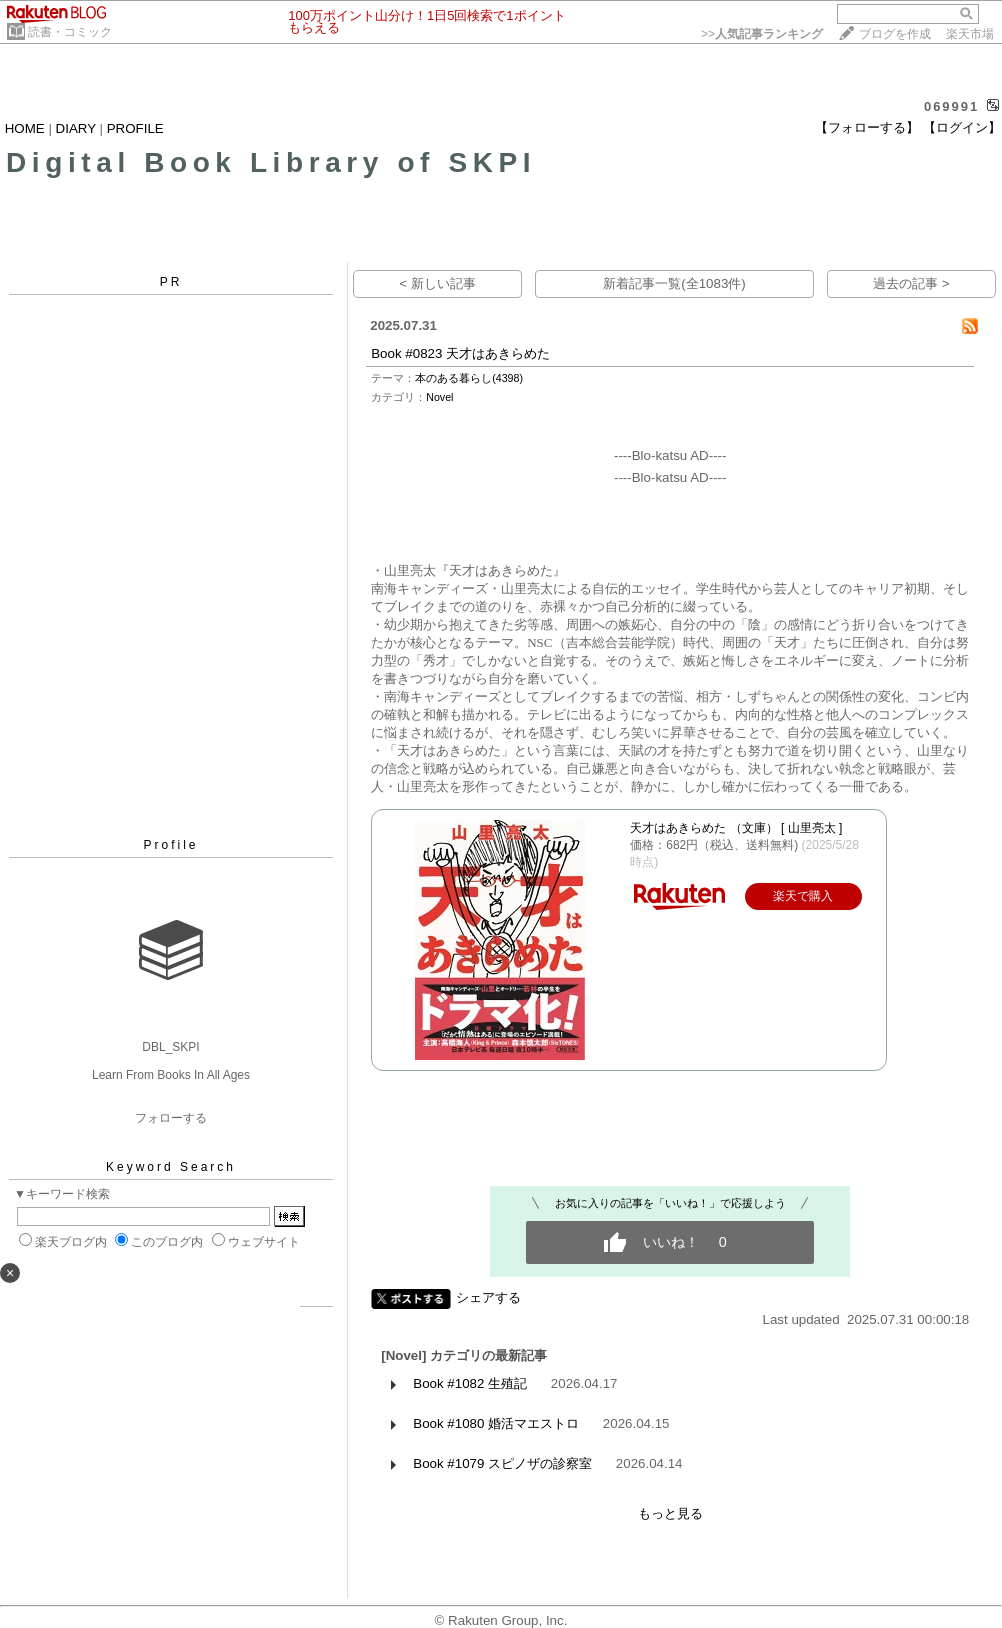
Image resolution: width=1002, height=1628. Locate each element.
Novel (439, 397)
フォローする (171, 1118)
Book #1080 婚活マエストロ (496, 1423)
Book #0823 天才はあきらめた (460, 353)
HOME (25, 128)
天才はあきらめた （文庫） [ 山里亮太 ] (736, 828)
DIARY (76, 128)
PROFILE (135, 128)
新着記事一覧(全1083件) (674, 283)
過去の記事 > (911, 283)
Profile (170, 845)
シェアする (488, 1297)
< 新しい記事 (437, 283)
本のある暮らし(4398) (469, 378)
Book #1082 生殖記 (470, 1383)
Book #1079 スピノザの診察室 (502, 1463)
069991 (951, 106)
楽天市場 (970, 34)
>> (762, 34)
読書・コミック (70, 32)
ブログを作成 (895, 34)
